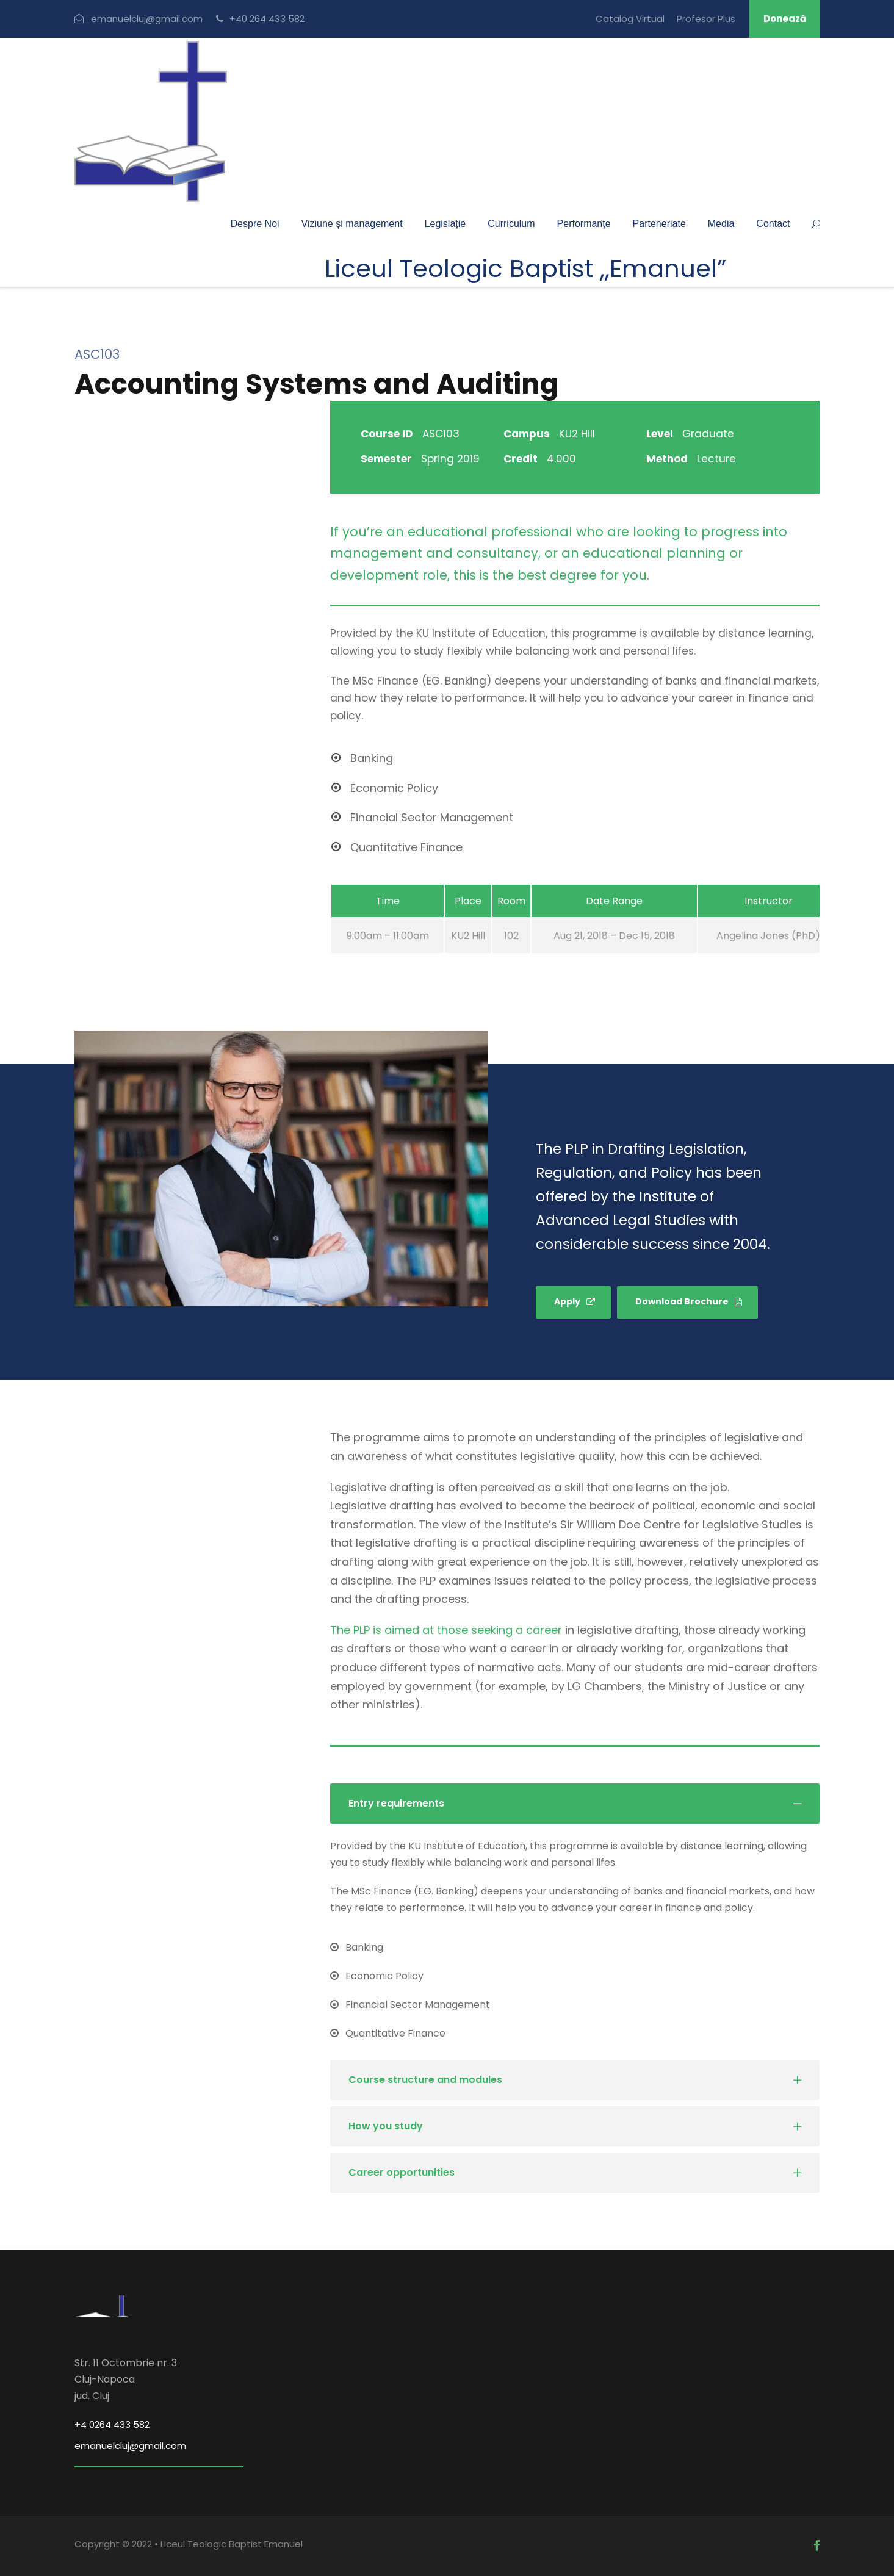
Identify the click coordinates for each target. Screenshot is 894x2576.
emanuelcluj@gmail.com (130, 2445)
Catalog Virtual (630, 18)
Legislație (445, 223)
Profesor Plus (706, 18)
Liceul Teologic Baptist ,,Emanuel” (525, 268)
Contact (773, 223)
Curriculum (511, 223)
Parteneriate (659, 223)
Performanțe (584, 223)
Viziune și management (352, 223)
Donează (784, 18)
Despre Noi (255, 223)
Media (721, 223)
